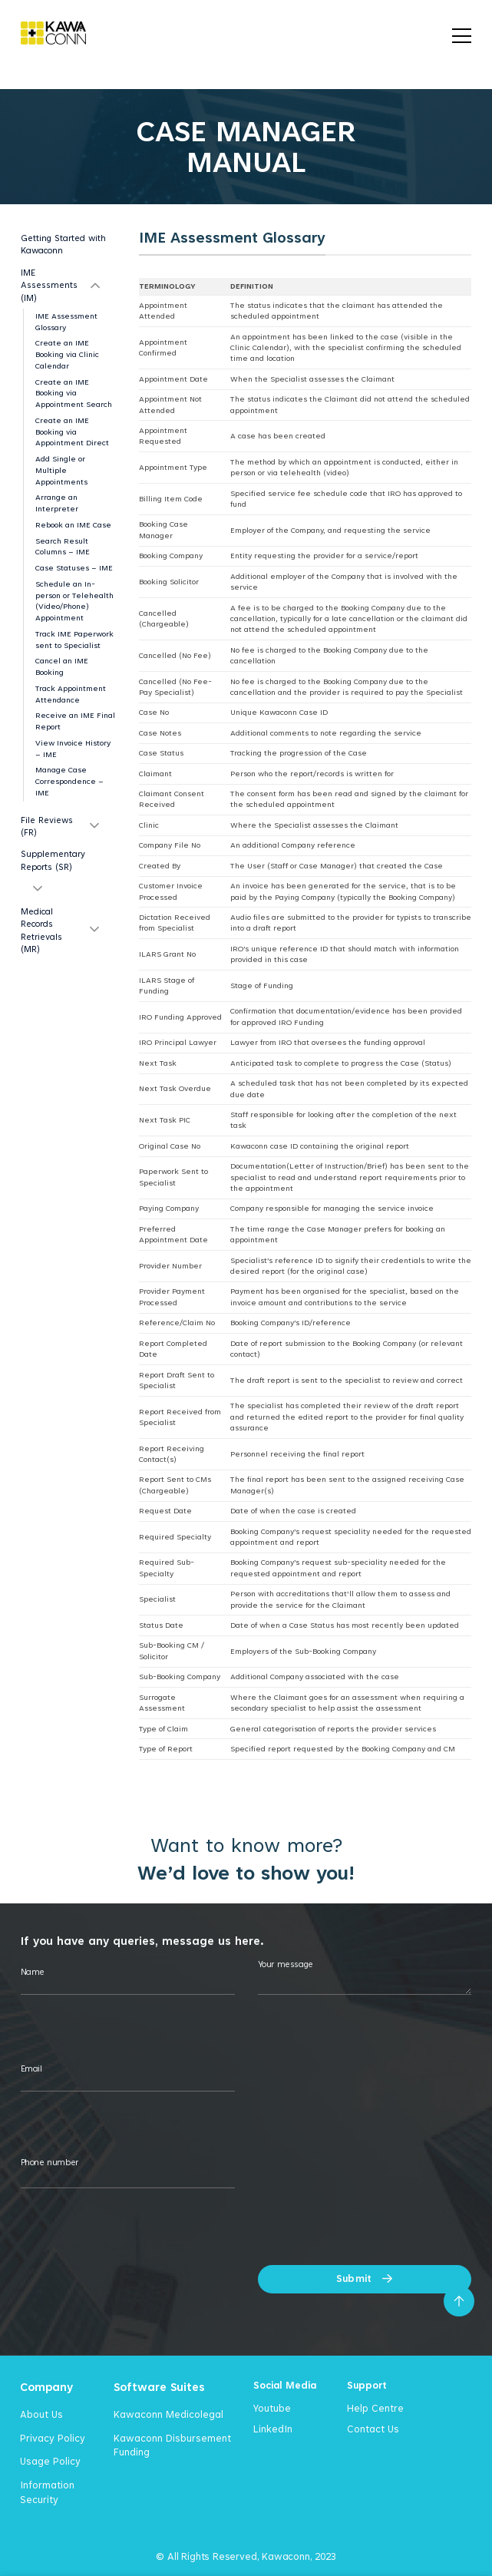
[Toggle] (95, 284)
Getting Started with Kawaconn (63, 244)
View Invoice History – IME (73, 748)
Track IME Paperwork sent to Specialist (74, 639)
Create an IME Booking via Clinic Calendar (67, 354)
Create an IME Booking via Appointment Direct (72, 431)
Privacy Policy (52, 2438)
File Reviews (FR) (47, 826)
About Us (41, 2414)
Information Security (47, 2491)
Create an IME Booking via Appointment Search (73, 393)
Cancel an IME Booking (61, 666)
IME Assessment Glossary (66, 321)
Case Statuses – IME (74, 568)
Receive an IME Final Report (75, 721)
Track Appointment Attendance (70, 694)
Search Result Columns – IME (62, 546)
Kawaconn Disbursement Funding (172, 2445)
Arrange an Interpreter (56, 503)
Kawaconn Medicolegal (168, 2414)
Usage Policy (50, 2461)
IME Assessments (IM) (49, 285)
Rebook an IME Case (73, 525)
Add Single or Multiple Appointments (61, 470)
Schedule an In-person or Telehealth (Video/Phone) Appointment (74, 601)
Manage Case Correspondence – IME (69, 781)
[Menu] (461, 33)
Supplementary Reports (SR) (53, 859)
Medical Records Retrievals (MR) (41, 930)
